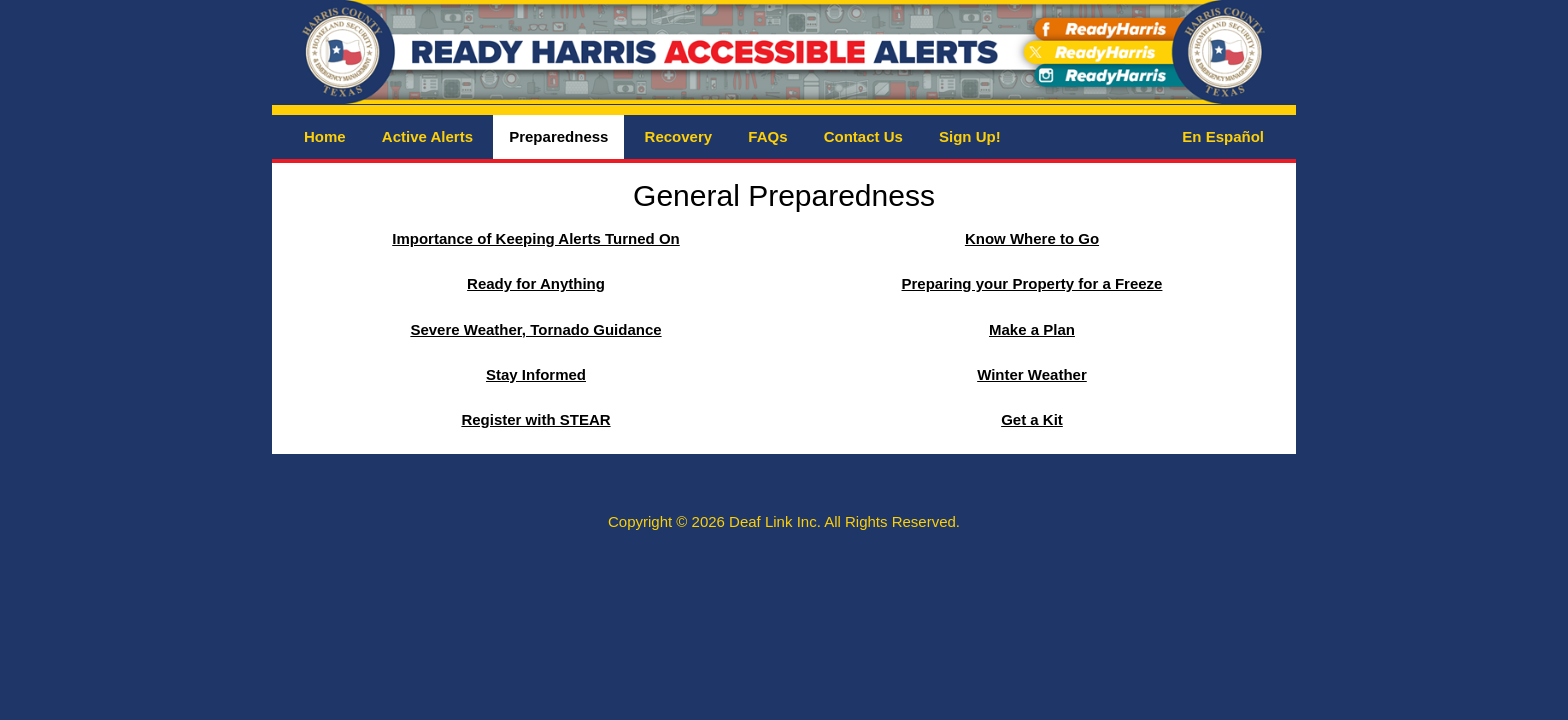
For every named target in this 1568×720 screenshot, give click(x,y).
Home (325, 136)
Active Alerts (427, 136)
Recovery (679, 136)
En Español (1223, 136)
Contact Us (863, 136)
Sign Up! (970, 136)
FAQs (767, 136)
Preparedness (558, 136)
